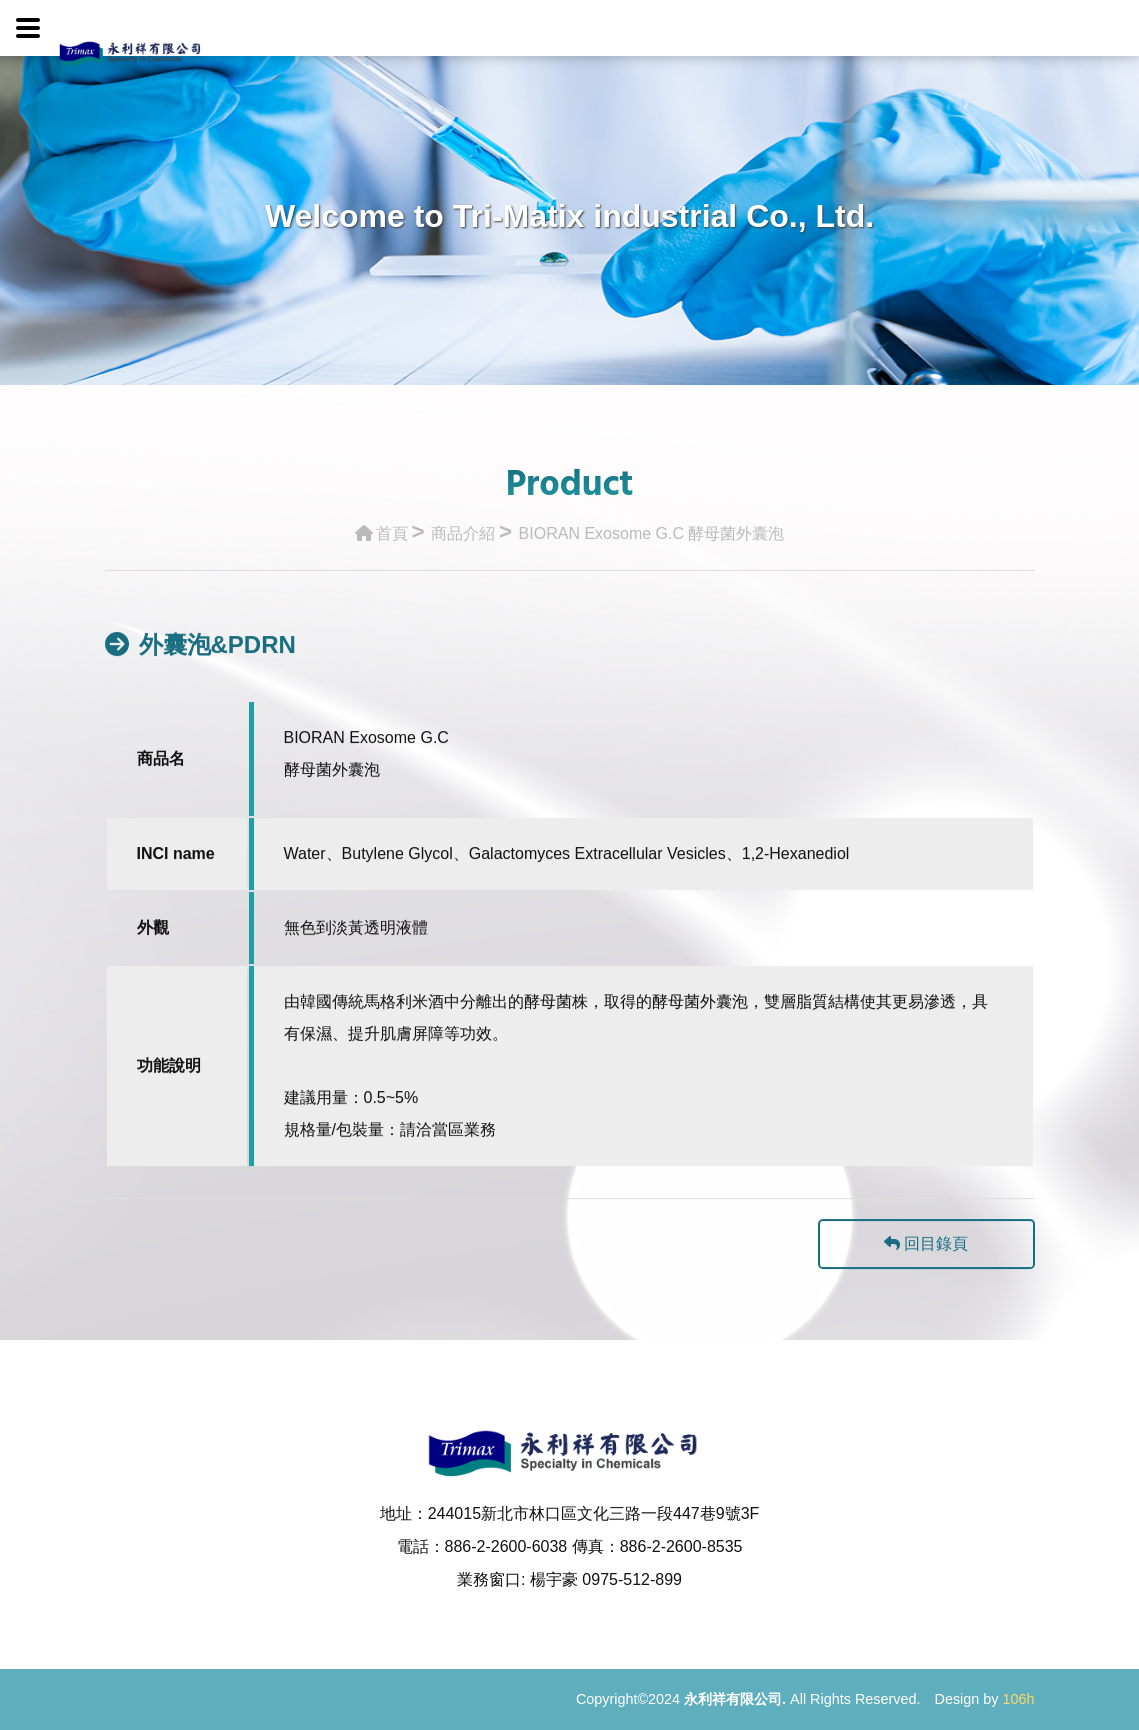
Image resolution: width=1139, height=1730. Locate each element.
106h (1018, 1699)
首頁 (381, 517)
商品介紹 (463, 517)
